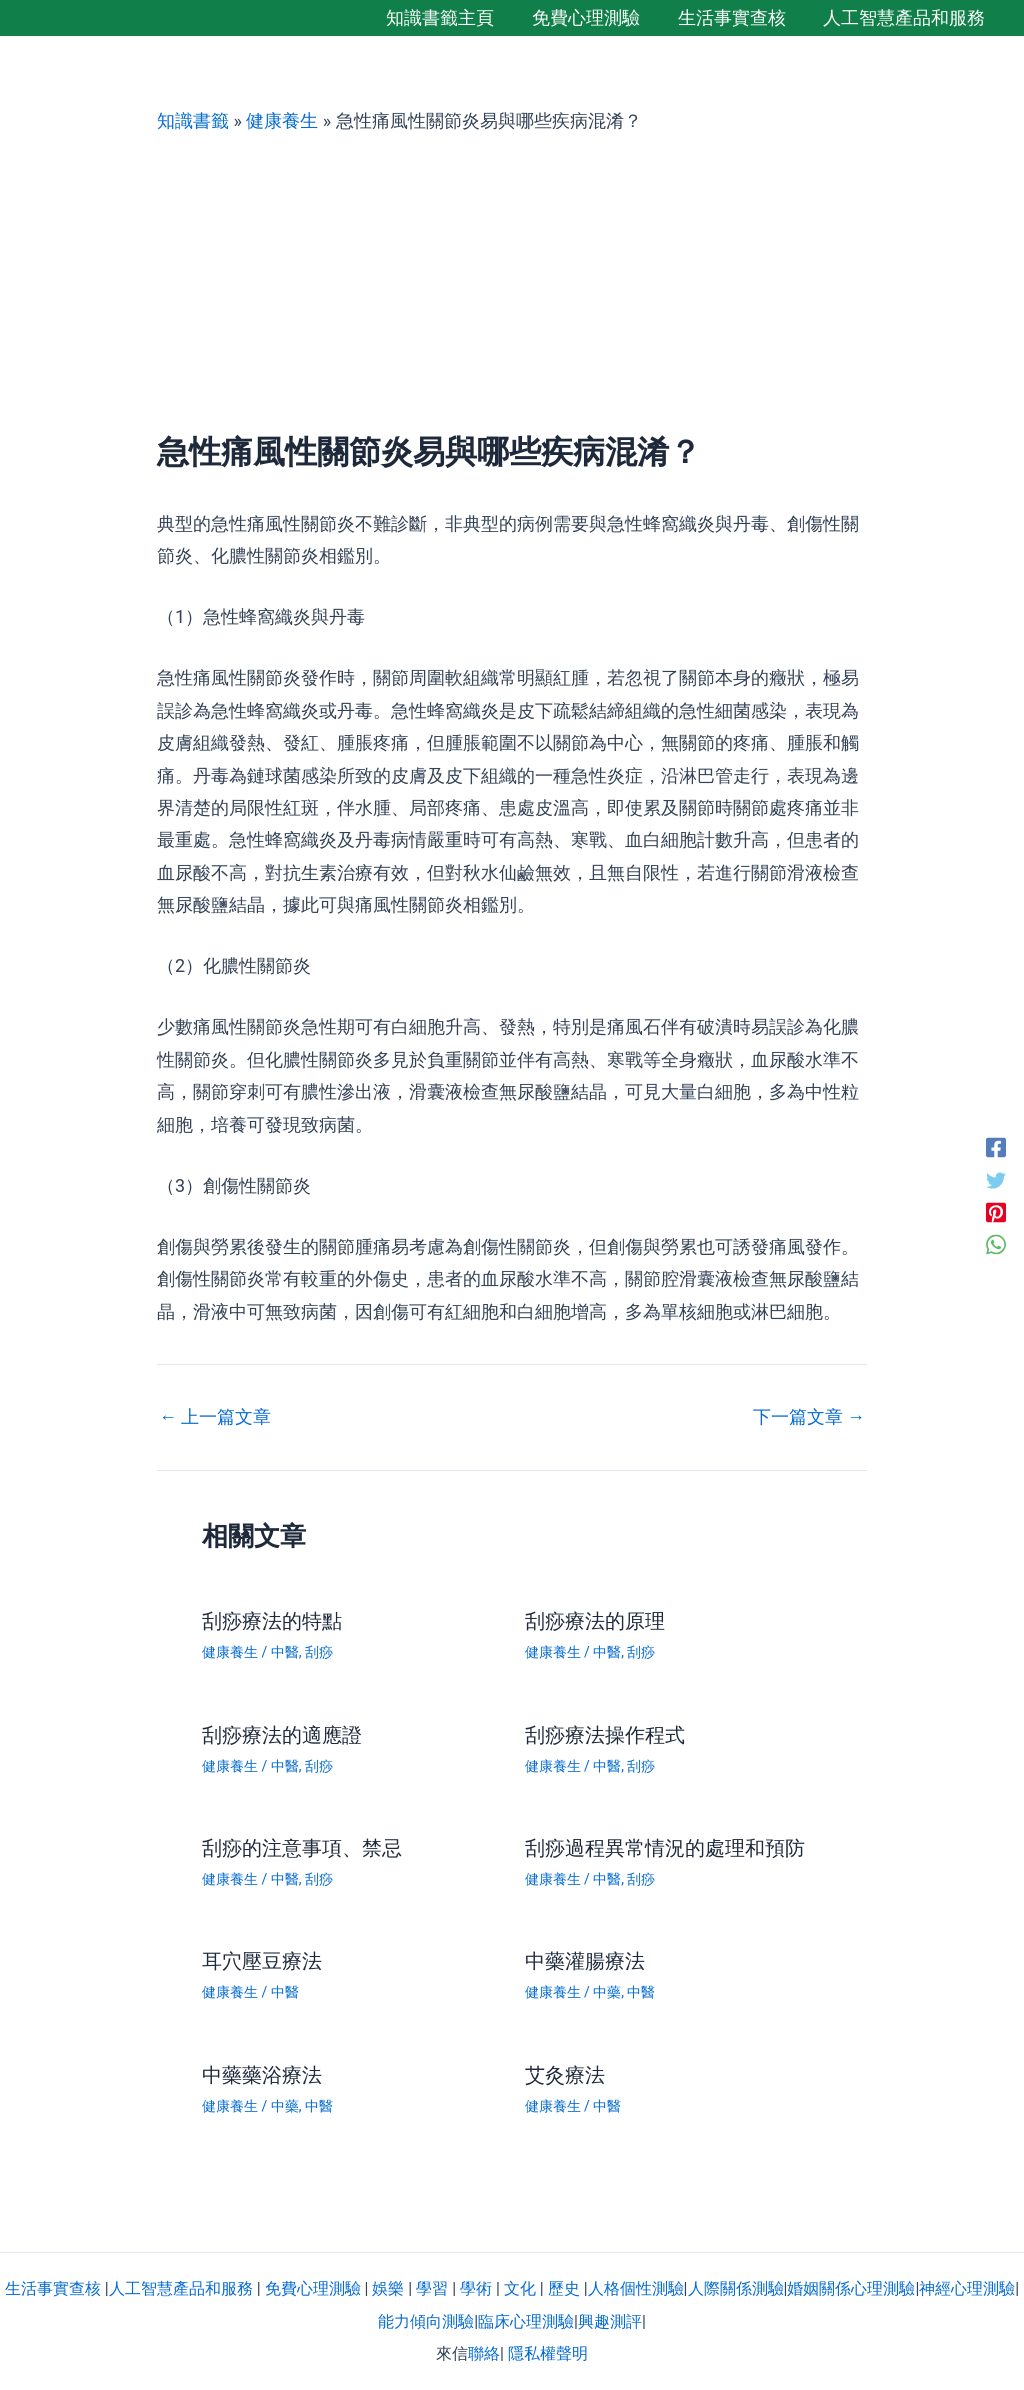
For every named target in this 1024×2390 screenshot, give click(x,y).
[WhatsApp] (996, 1243)
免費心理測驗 (313, 2288)
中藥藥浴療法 (262, 2075)
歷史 (564, 2288)
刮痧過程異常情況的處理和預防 (665, 1848)
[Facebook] (996, 1147)
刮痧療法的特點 (272, 1621)
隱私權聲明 (548, 2353)
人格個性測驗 (636, 2288)
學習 (432, 2288)
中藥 (607, 1992)
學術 (476, 2288)
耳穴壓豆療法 (262, 1961)
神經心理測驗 (967, 2288)
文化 (520, 2288)
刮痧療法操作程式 (605, 1735)
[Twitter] (996, 1179)
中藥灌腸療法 (585, 1961)
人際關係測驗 (736, 2288)
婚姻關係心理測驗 (851, 2288)
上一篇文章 (215, 1417)
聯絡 (484, 2353)
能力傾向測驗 (426, 2321)
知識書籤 (193, 120)
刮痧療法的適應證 (282, 1735)
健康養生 (282, 120)
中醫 (285, 1652)
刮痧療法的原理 (595, 1621)
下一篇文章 (809, 1417)
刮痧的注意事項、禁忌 (302, 1848)
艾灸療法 (565, 2075)
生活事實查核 (53, 2288)
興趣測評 (610, 2321)
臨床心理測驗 (526, 2321)
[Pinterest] (996, 1211)
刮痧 (319, 1652)
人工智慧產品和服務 (181, 2288)
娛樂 (388, 2288)
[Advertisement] (512, 283)
